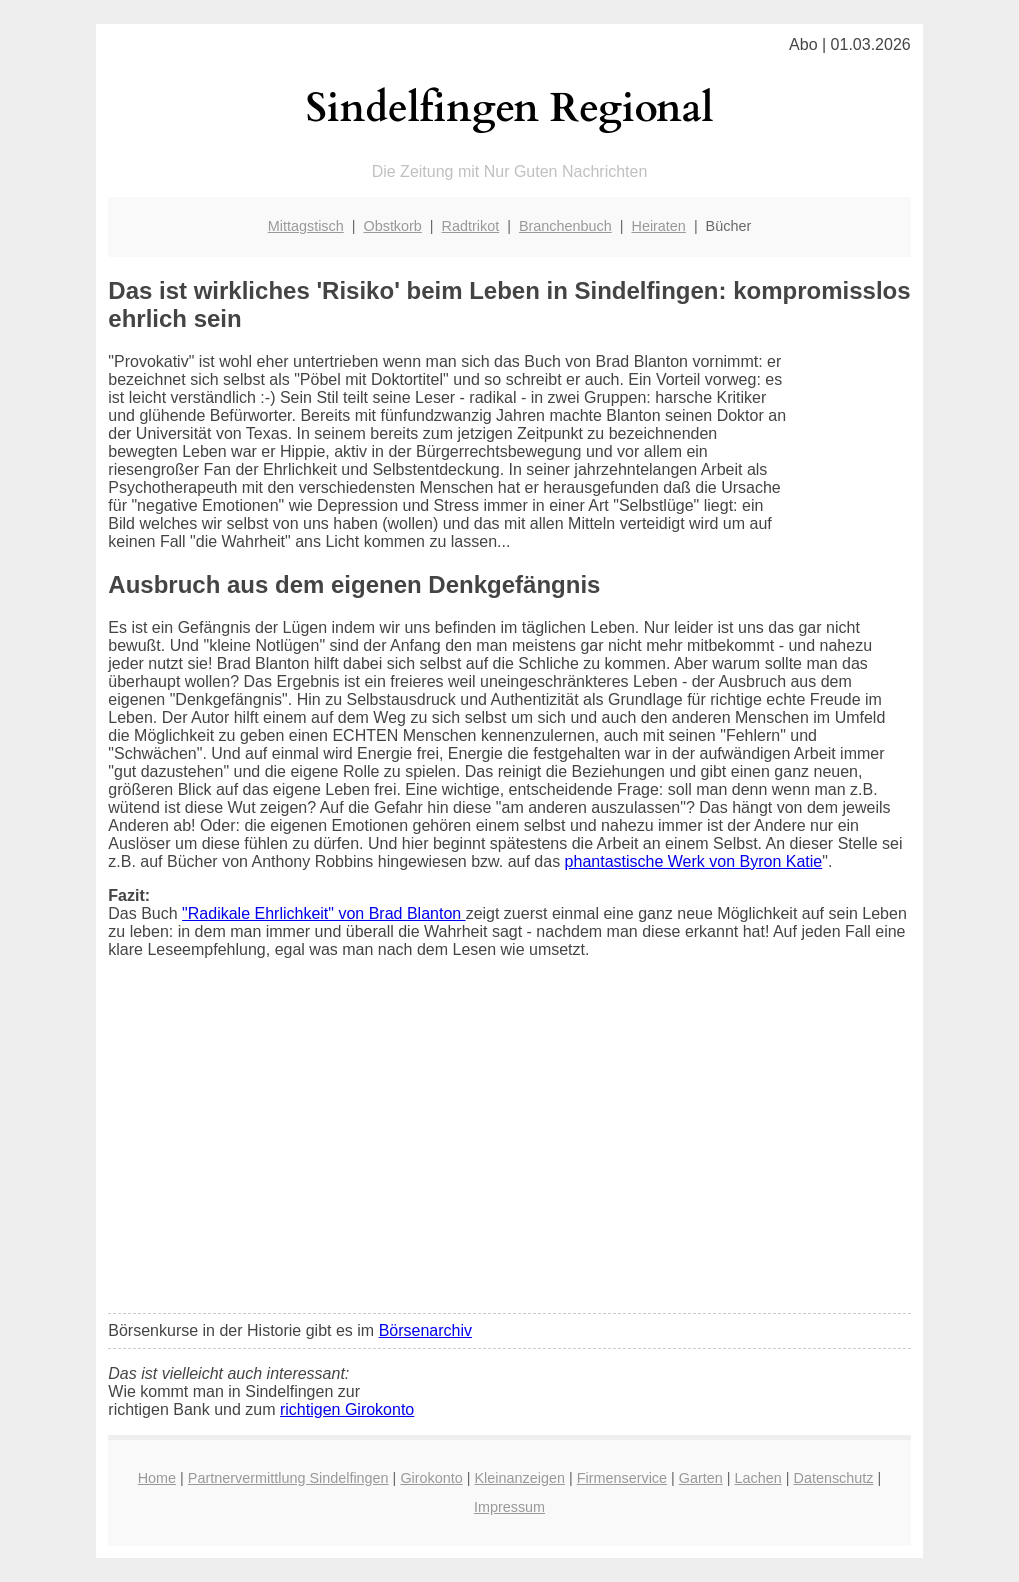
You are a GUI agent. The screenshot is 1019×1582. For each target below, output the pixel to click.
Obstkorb (392, 226)
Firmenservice (622, 1478)
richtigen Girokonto (347, 1409)
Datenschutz (834, 1478)
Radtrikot (471, 226)
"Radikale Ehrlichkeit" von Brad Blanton (324, 913)
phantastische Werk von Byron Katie (694, 861)
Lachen (758, 1478)
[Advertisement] (509, 1149)
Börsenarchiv (425, 1330)
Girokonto (431, 1478)
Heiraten (658, 226)
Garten (701, 1478)
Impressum (509, 1507)
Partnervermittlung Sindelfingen (288, 1478)
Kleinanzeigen (520, 1478)
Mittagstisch (306, 226)
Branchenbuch (565, 226)
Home (157, 1478)
